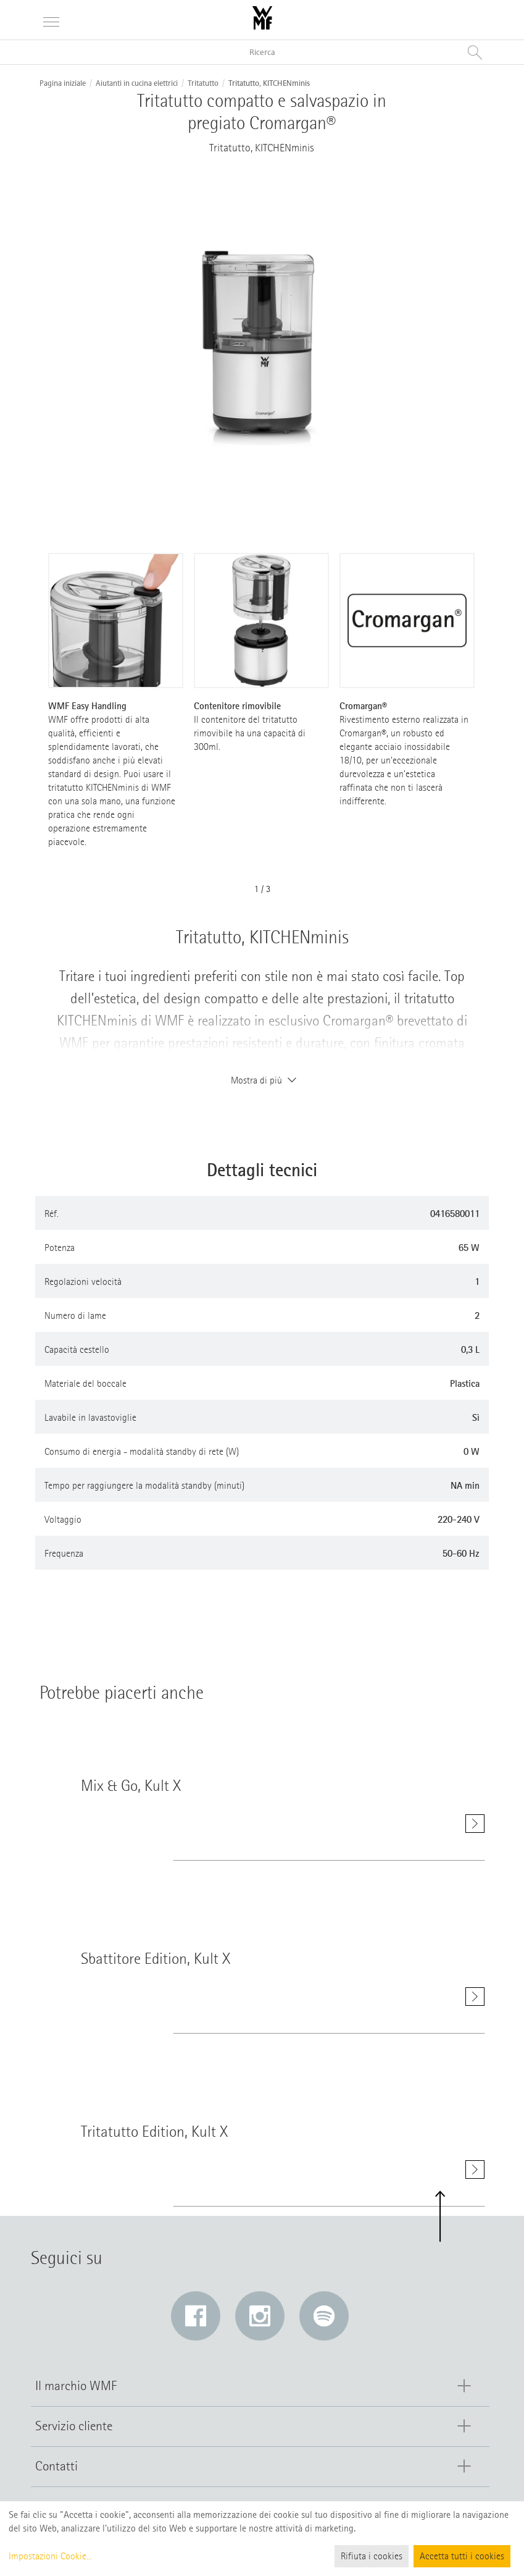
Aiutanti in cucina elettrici (137, 83)
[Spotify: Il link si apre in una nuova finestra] (324, 2316)
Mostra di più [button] (262, 1080)
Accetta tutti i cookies (462, 2556)
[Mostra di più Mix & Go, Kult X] (474, 1824)
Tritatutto (203, 83)
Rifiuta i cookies (371, 2556)
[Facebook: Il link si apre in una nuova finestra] (195, 2316)
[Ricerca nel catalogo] (262, 52)
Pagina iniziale (63, 83)
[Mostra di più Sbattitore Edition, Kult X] (474, 2002)
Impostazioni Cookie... (50, 2556)
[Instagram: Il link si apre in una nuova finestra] (260, 2316)
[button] (440, 2216)
